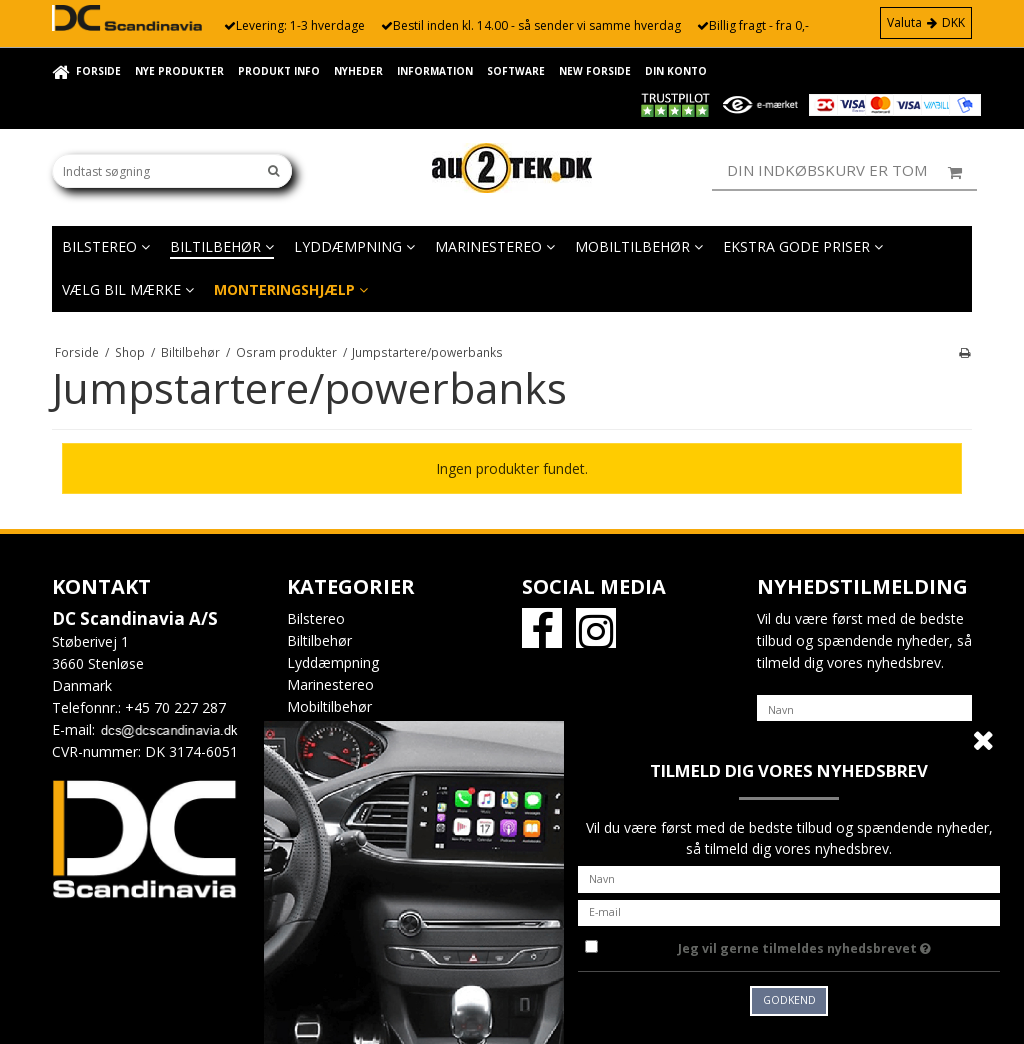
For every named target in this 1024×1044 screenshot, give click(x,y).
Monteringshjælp (291, 289)
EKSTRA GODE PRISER (803, 246)
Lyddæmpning (354, 246)
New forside (595, 71)
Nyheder (358, 71)
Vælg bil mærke (128, 289)
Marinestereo (495, 246)
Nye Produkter (179, 71)
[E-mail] (789, 910)
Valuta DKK (926, 22)
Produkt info (279, 71)
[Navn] (864, 708)
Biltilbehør (222, 246)
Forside (98, 71)
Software (516, 71)
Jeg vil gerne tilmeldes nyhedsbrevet (839, 945)
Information (435, 71)
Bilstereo (106, 246)
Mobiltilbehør (639, 246)
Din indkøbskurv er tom (852, 171)
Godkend (789, 1000)
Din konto (676, 71)
